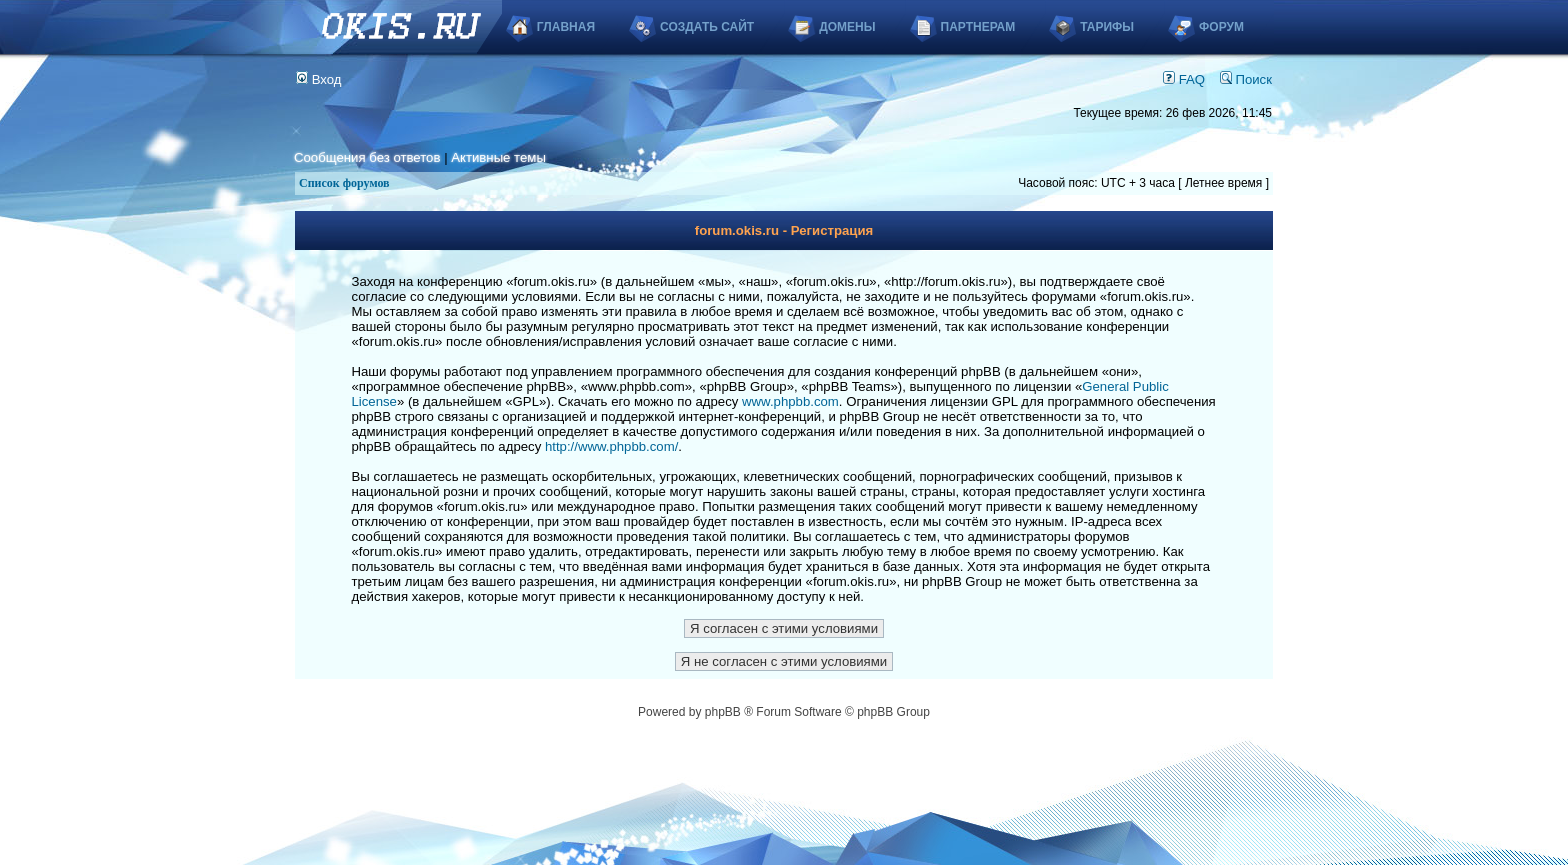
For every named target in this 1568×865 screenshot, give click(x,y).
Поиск (1246, 79)
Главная (566, 27)
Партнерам (978, 27)
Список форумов (344, 183)
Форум (1221, 27)
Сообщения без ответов (367, 157)
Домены (847, 27)
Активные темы (498, 157)
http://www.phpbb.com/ (611, 446)
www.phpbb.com (790, 401)
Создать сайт (707, 27)
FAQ (1184, 79)
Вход (319, 79)
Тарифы (1107, 27)
